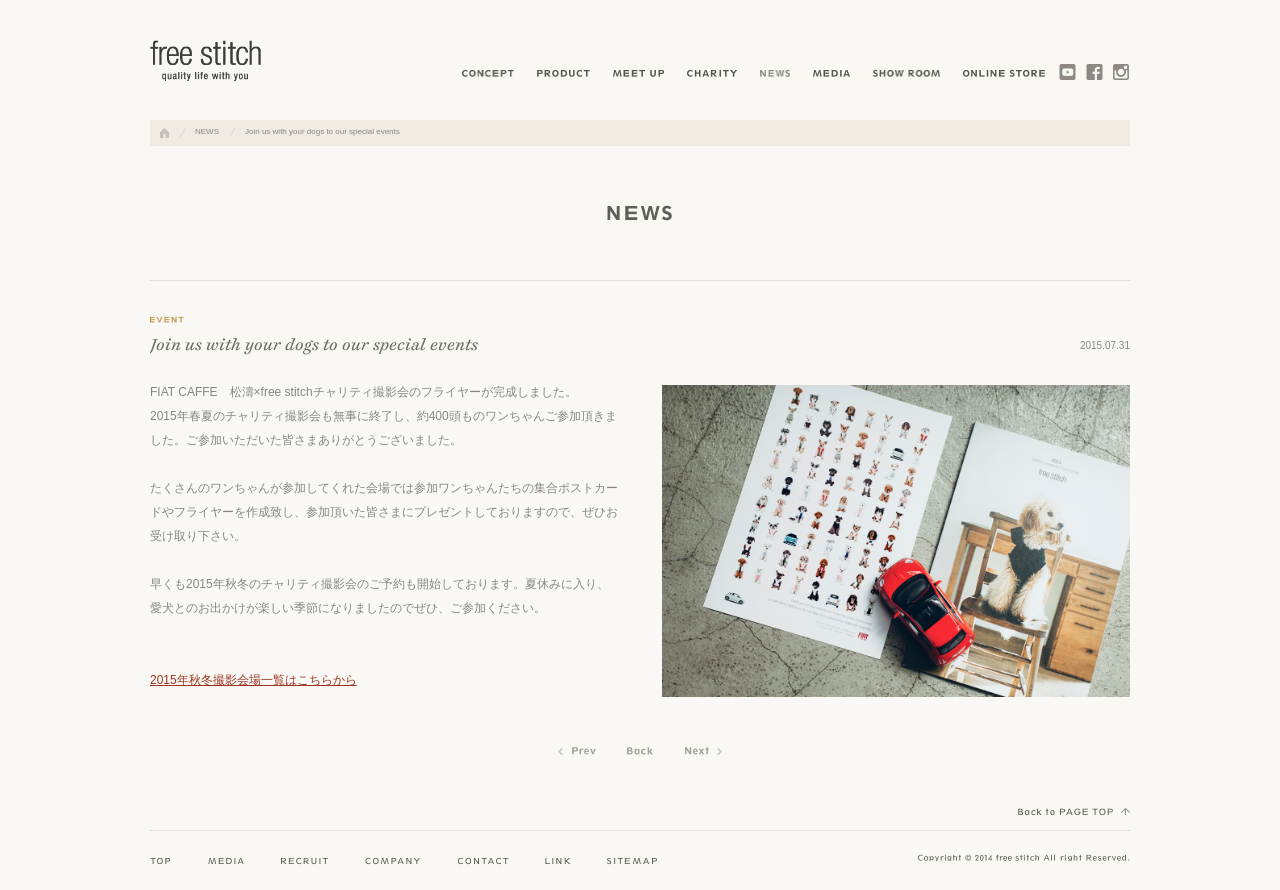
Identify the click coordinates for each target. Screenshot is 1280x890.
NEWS (207, 131)
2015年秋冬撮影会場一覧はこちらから (253, 680)
